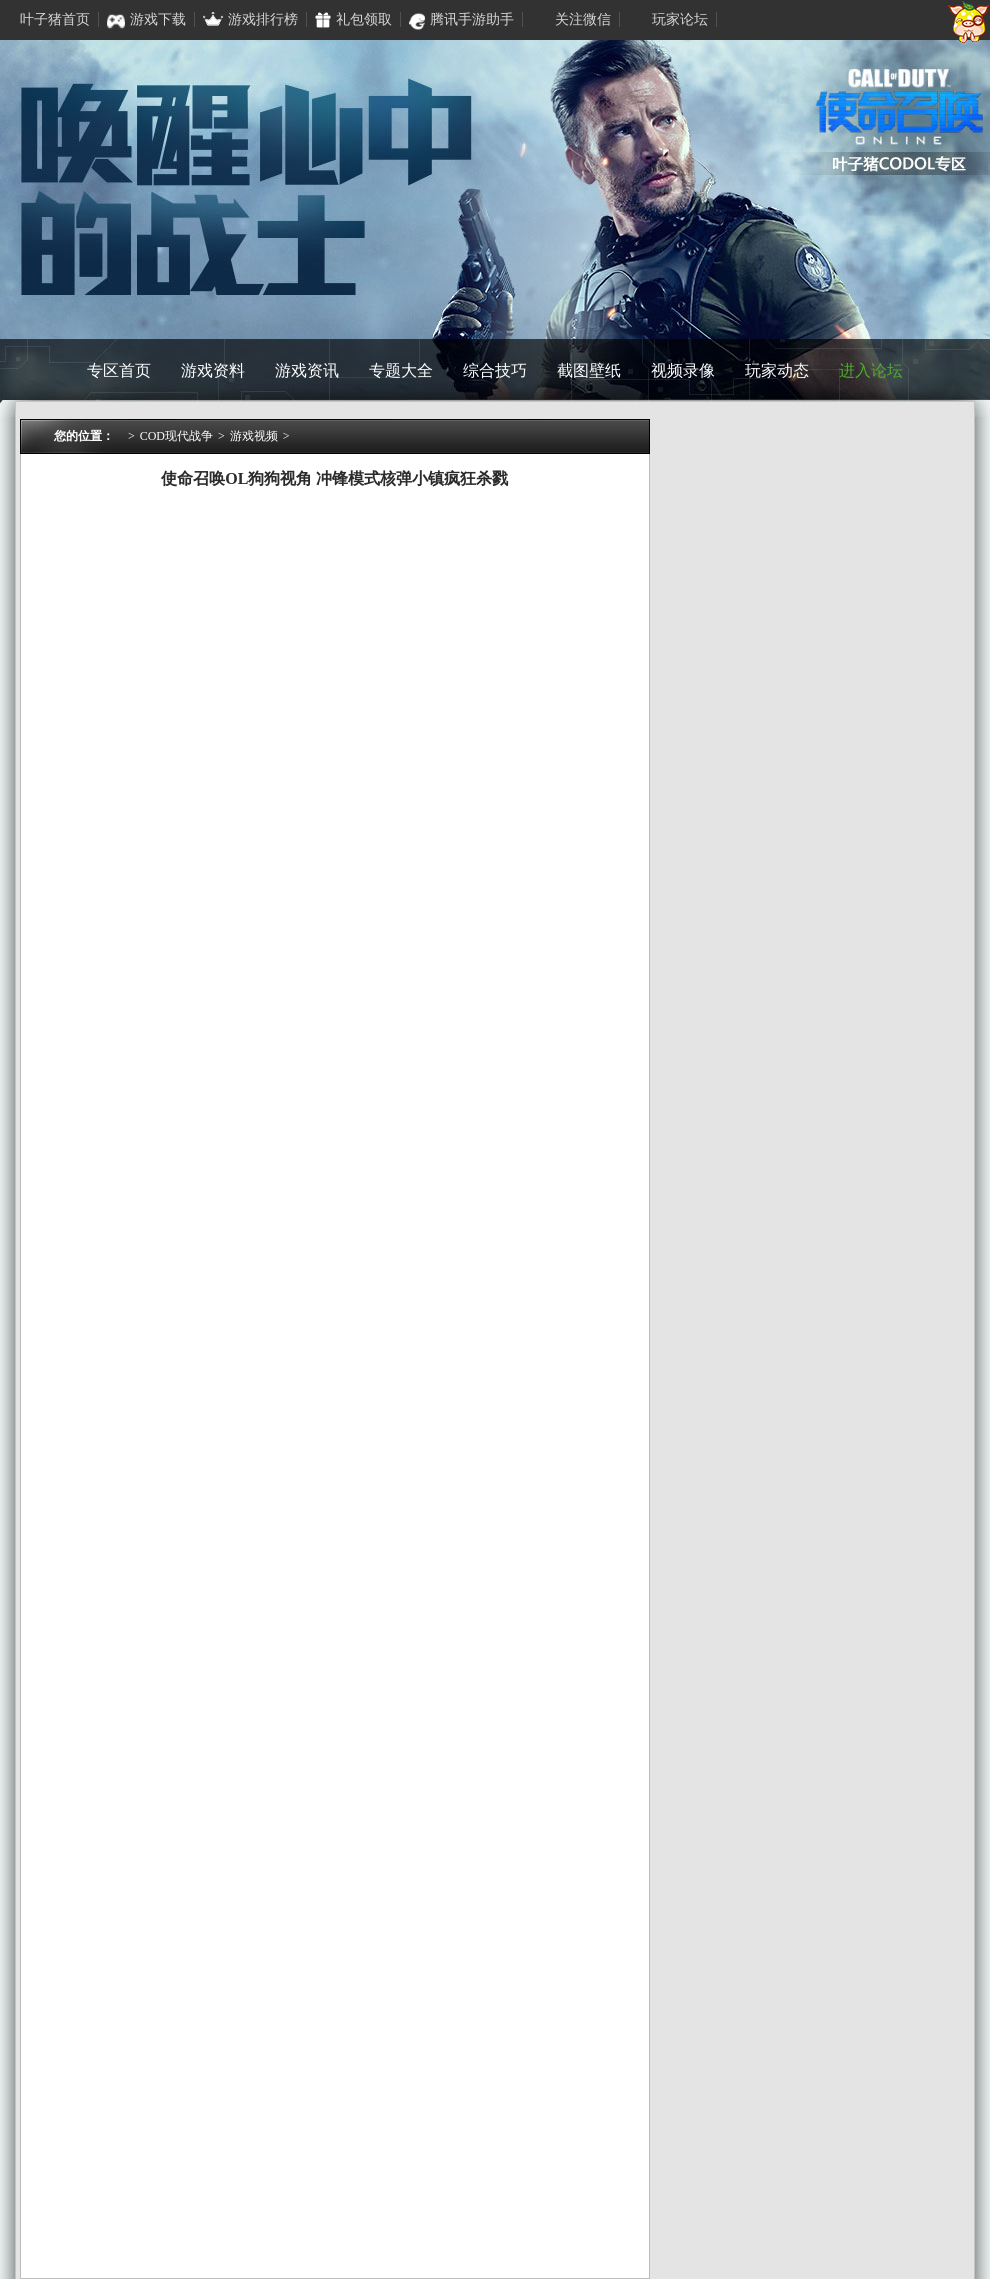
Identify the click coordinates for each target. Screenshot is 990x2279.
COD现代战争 (176, 436)
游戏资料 (213, 370)
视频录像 (683, 370)
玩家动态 (777, 370)
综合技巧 (495, 370)
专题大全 (401, 370)
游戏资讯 (307, 370)
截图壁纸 (589, 370)
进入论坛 (871, 370)
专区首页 (119, 370)
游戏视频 (254, 436)
